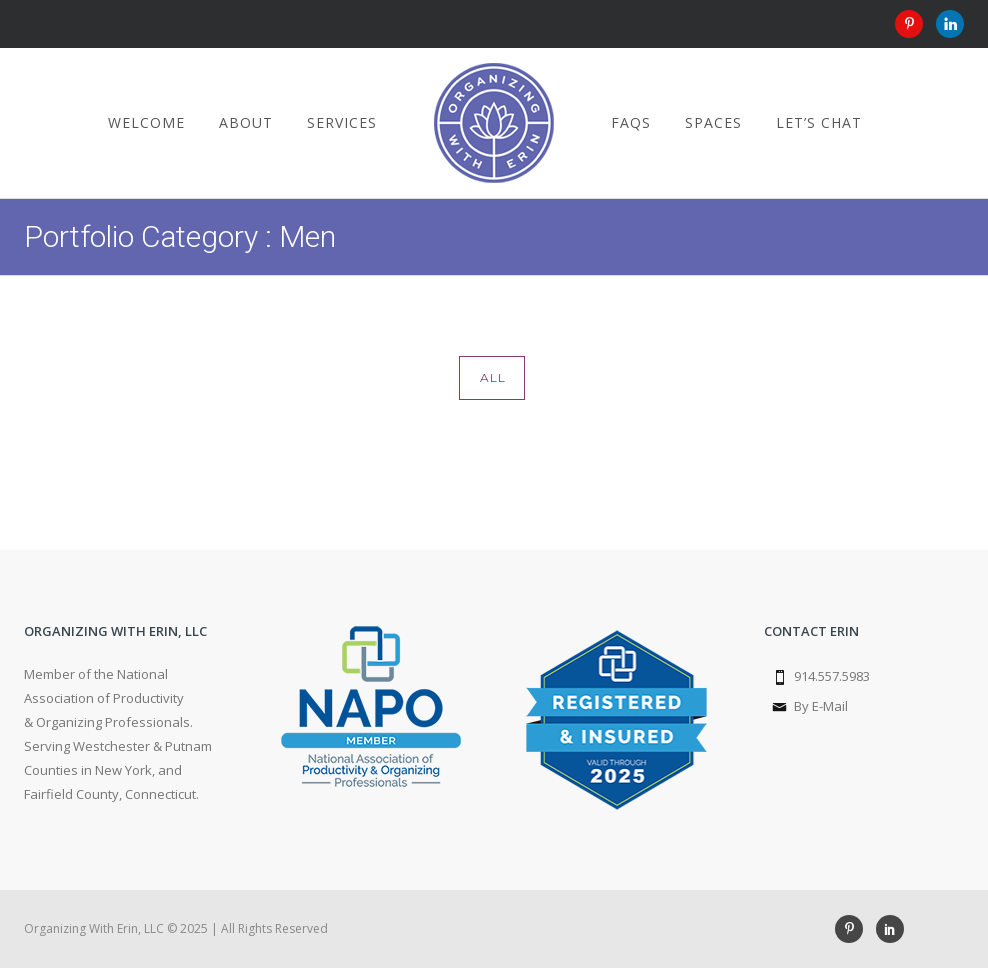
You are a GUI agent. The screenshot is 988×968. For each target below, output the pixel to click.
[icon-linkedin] (950, 24)
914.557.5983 (832, 676)
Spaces (713, 122)
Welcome (146, 122)
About (246, 122)
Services (342, 122)
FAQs (631, 122)
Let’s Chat (819, 122)
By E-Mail (821, 706)
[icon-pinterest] (914, 24)
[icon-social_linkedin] (890, 929)
